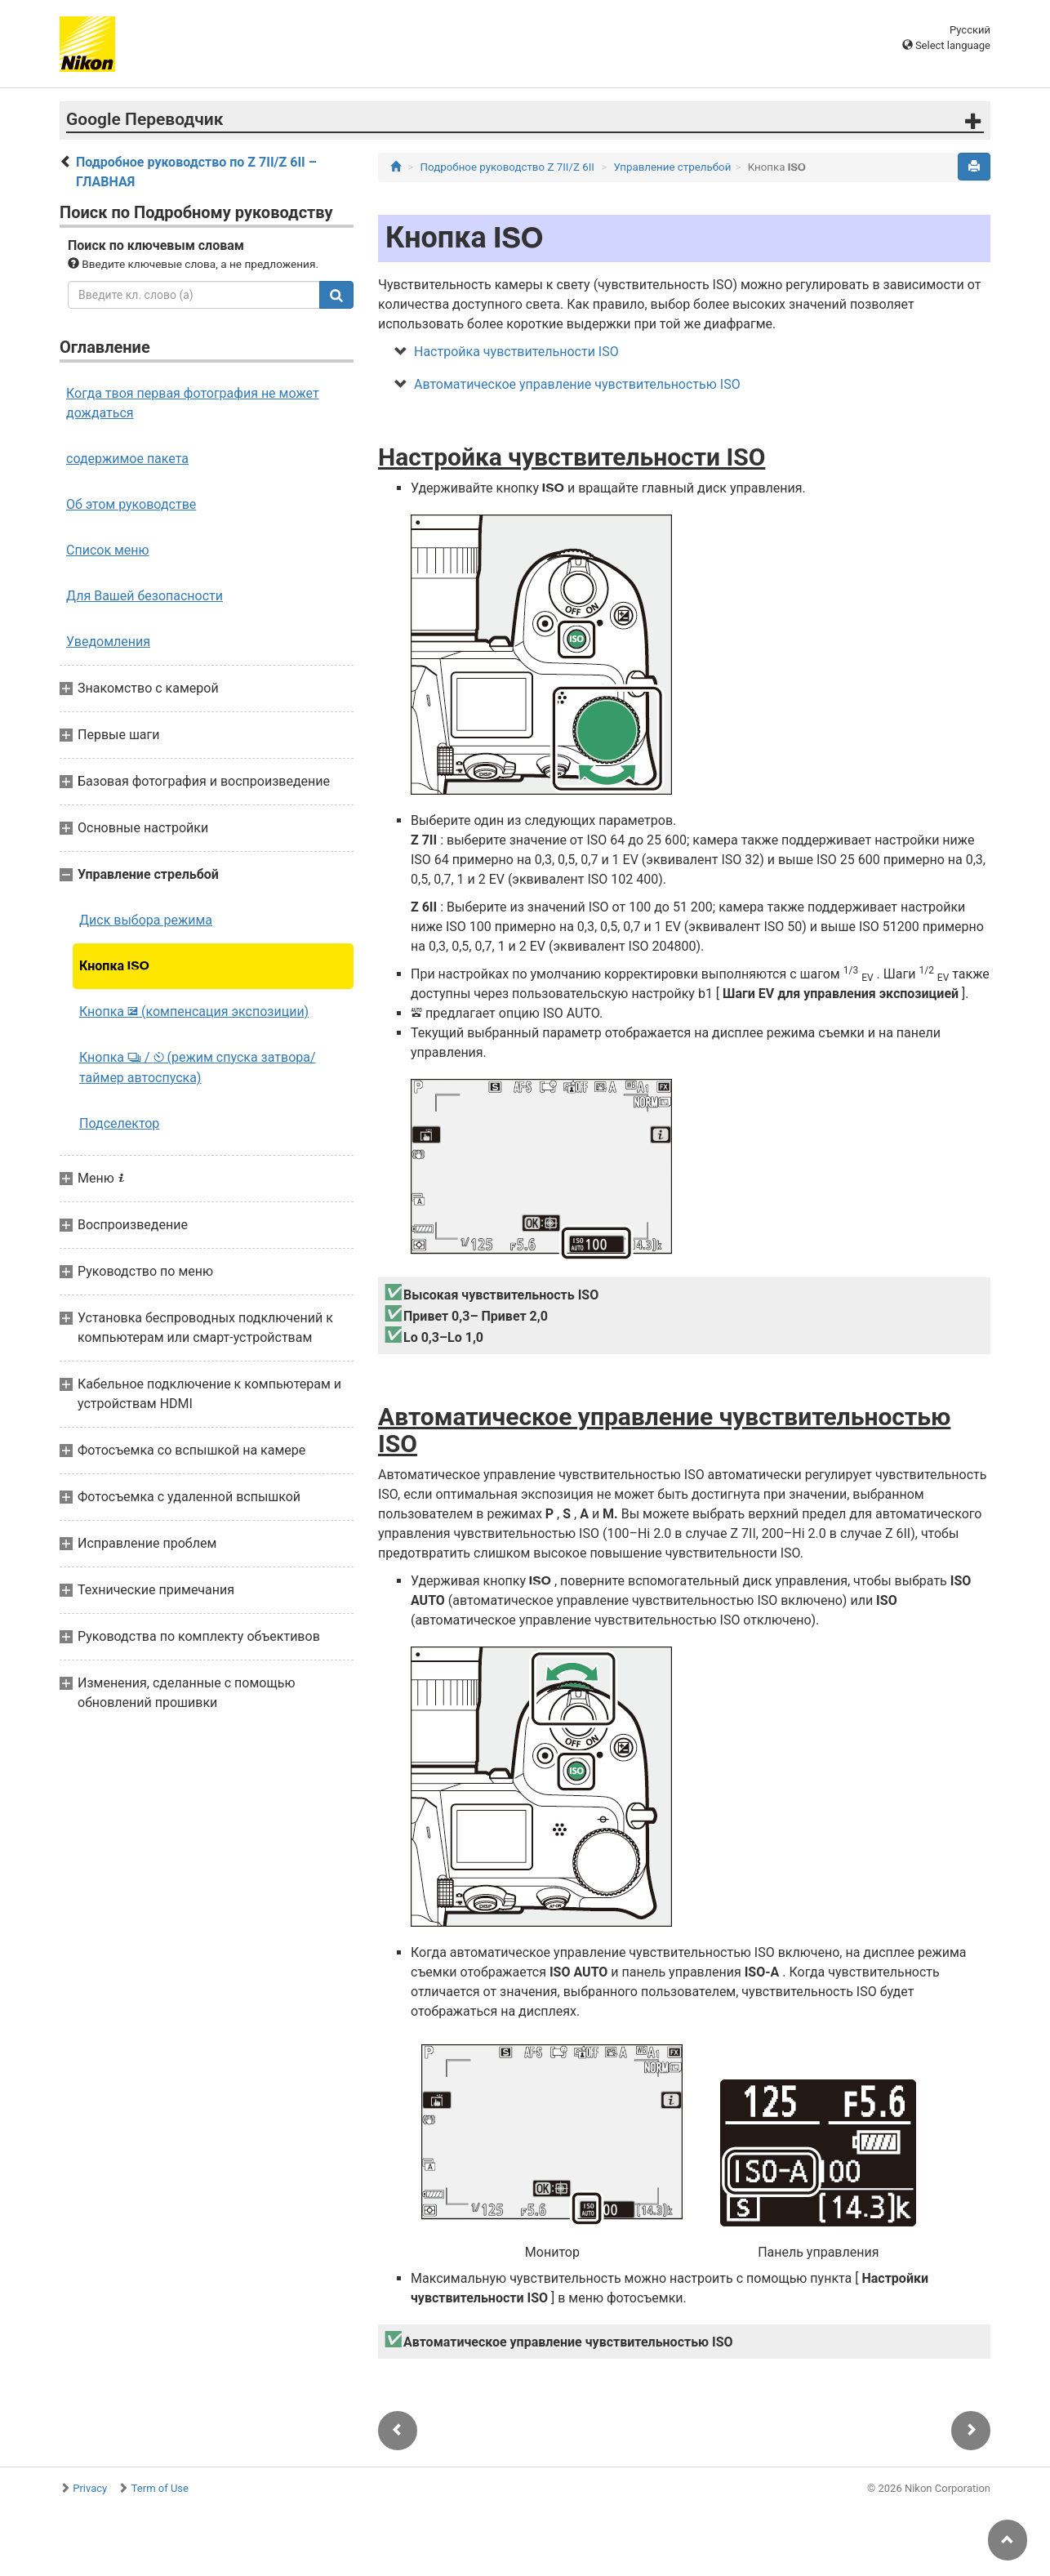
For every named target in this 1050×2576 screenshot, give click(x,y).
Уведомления (108, 641)
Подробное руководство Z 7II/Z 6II (507, 167)
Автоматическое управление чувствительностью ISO (577, 384)
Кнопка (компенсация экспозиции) (194, 1011)
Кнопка (114, 966)
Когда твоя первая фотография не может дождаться (192, 403)
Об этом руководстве (131, 504)
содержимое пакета (127, 458)
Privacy (90, 2488)
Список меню (107, 550)
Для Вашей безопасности (144, 596)
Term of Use (160, 2488)
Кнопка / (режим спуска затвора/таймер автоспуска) (197, 1067)
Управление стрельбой (673, 167)
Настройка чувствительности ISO (516, 351)
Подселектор (119, 1123)
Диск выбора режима (145, 920)
